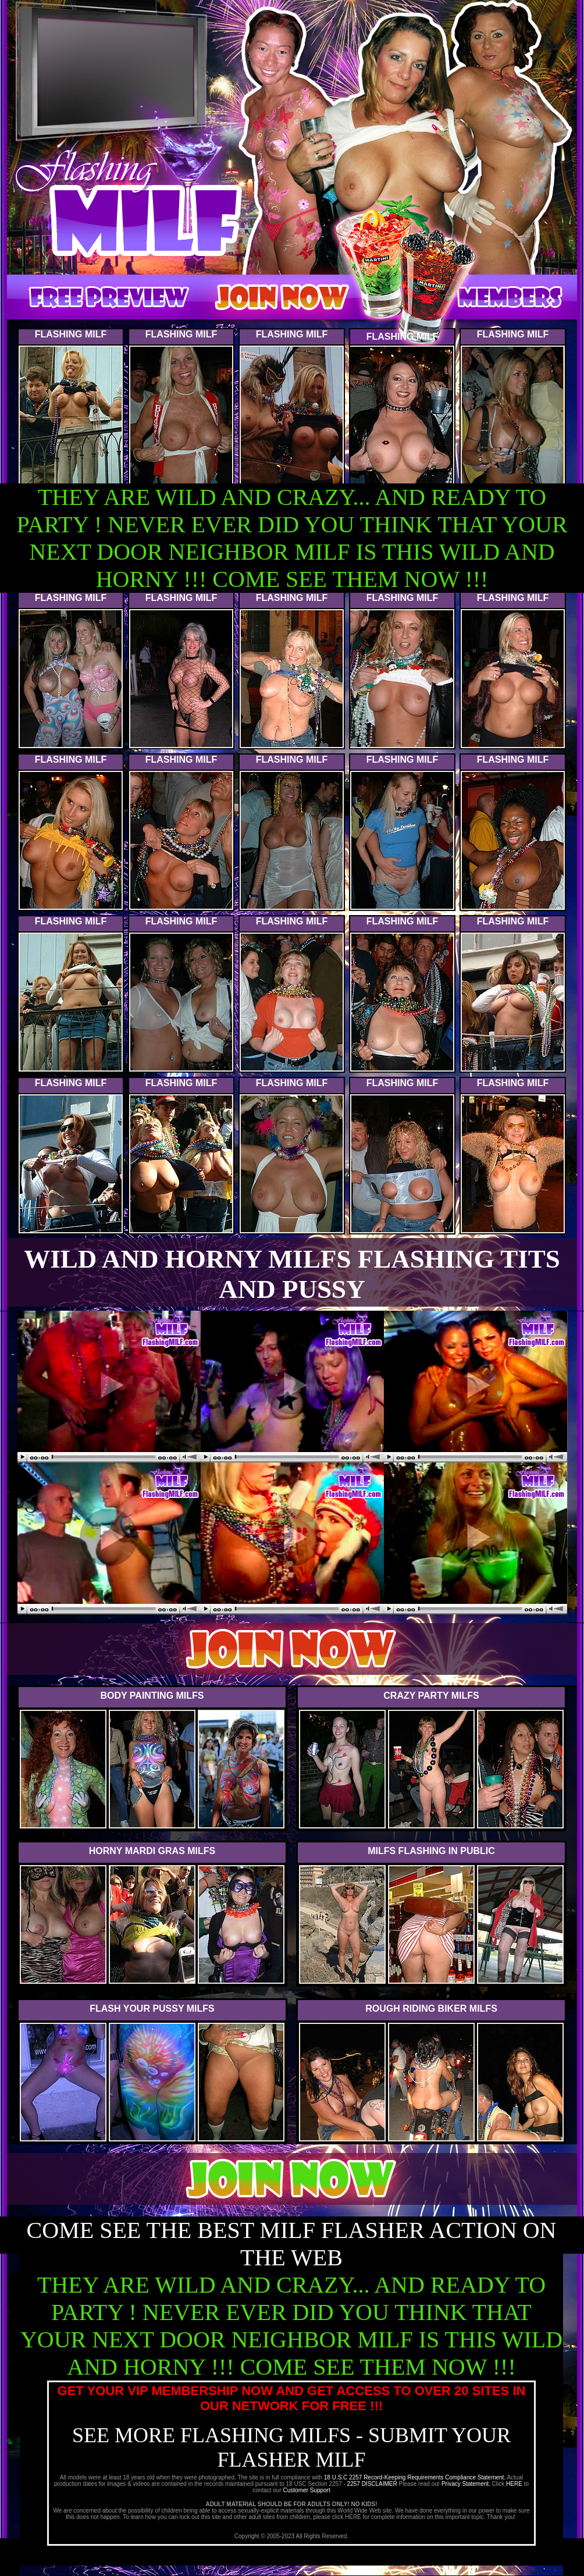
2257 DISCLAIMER (372, 2484)
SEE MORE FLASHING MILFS (214, 2435)
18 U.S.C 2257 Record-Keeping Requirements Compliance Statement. (415, 2477)
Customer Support (306, 2490)
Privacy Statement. (465, 2484)
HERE (514, 2484)
